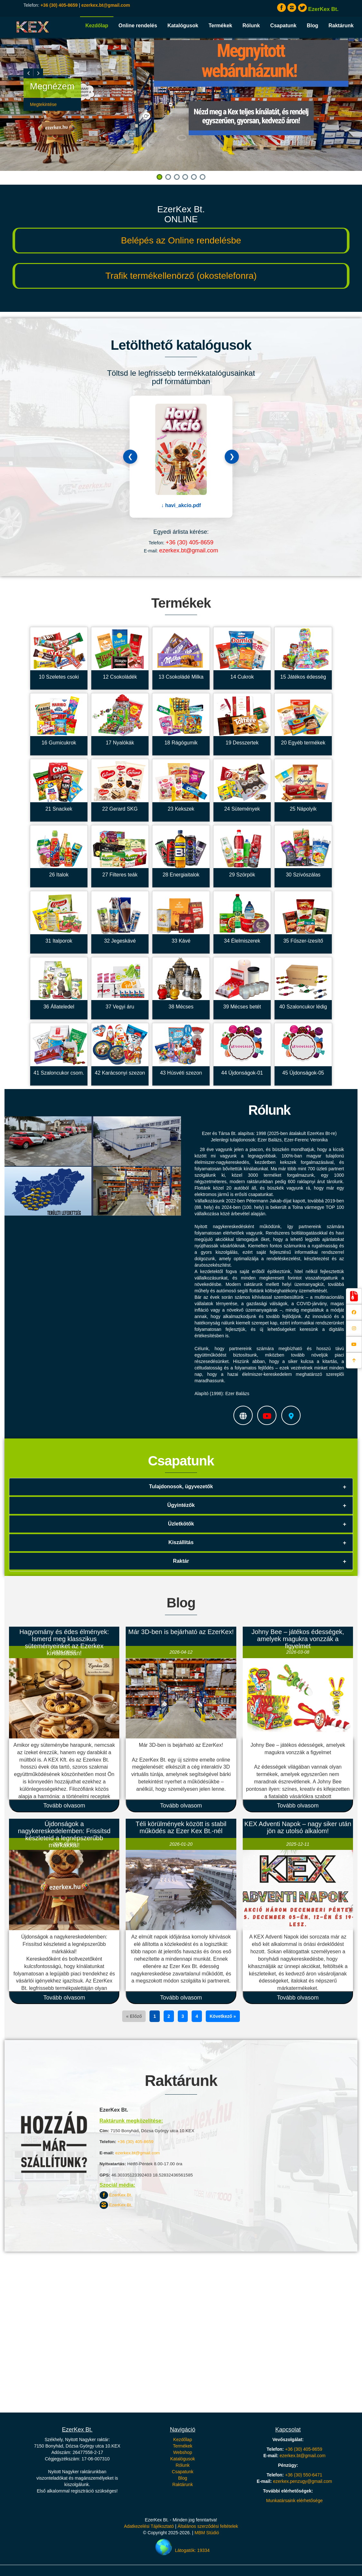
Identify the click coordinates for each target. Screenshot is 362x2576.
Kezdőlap (96, 25)
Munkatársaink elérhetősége (294, 2500)
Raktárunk (341, 25)
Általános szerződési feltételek (207, 2526)
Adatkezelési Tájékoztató (149, 2526)
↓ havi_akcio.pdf (181, 505)
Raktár (181, 1561)
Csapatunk (283, 25)
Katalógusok (182, 25)
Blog (312, 25)
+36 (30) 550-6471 (303, 2474)
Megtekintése (43, 104)
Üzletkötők (181, 1523)
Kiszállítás (181, 1542)
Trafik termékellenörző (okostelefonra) (181, 276)
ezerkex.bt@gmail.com (105, 5)
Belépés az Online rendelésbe (181, 240)
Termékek (220, 25)
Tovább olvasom (64, 1805)
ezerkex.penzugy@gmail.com (302, 2481)
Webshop (182, 2452)
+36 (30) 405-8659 (59, 5)
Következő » (223, 2016)
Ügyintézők (181, 1505)
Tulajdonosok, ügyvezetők (181, 1486)
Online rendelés (138, 25)
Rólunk (251, 25)
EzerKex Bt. (116, 2195)
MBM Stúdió (207, 2532)
